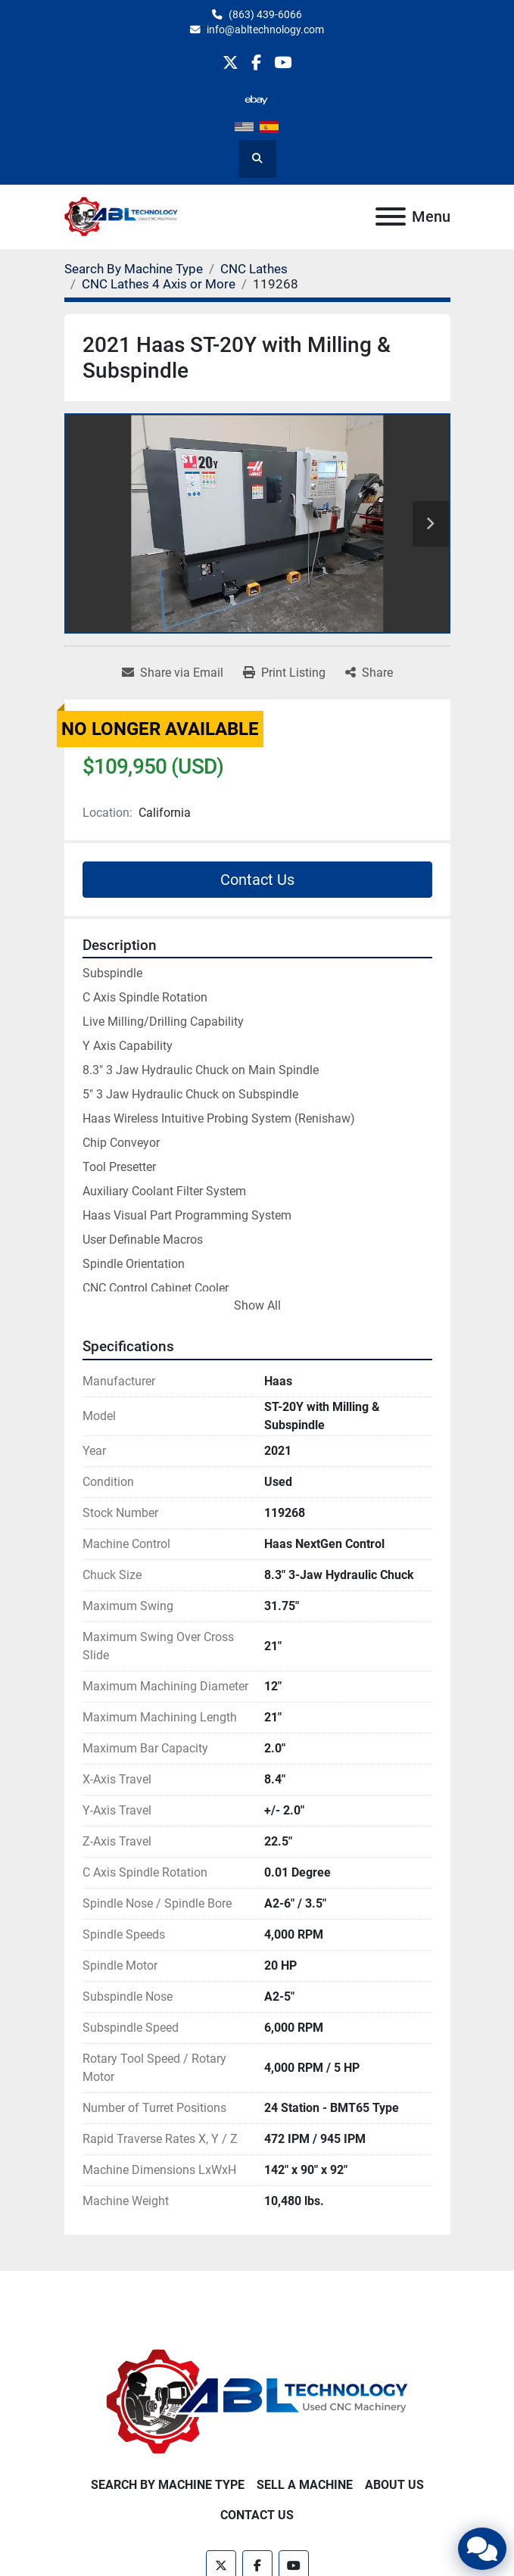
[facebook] (256, 62)
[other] (256, 99)
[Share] (369, 673)
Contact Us (257, 880)
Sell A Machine (305, 2485)
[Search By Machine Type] (133, 268)
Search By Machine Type (168, 2485)
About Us (394, 2485)
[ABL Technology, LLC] (257, 2401)
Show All (257, 1305)
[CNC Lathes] (254, 268)
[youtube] (282, 62)
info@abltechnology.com (265, 29)
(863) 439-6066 (265, 14)
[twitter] (230, 62)
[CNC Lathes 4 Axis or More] (158, 283)
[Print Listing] (284, 673)
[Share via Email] (172, 673)
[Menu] (390, 216)
